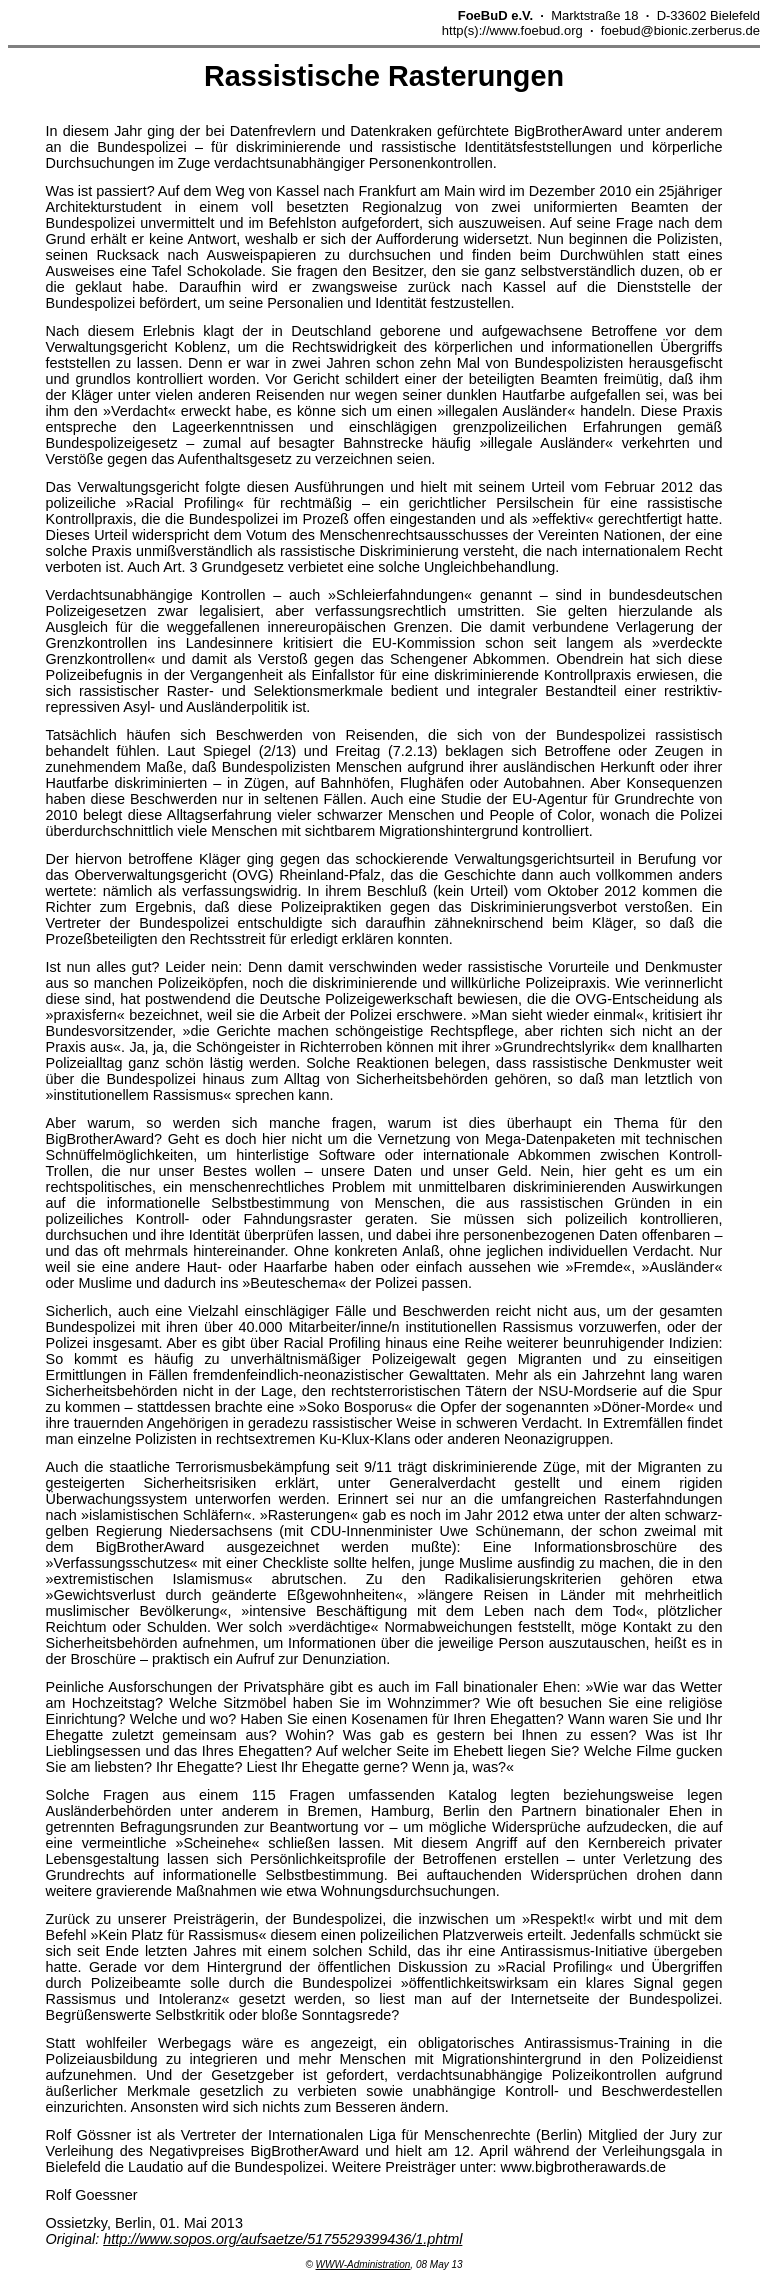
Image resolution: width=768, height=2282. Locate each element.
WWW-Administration (363, 2264)
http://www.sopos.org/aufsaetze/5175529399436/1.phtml (282, 2239)
